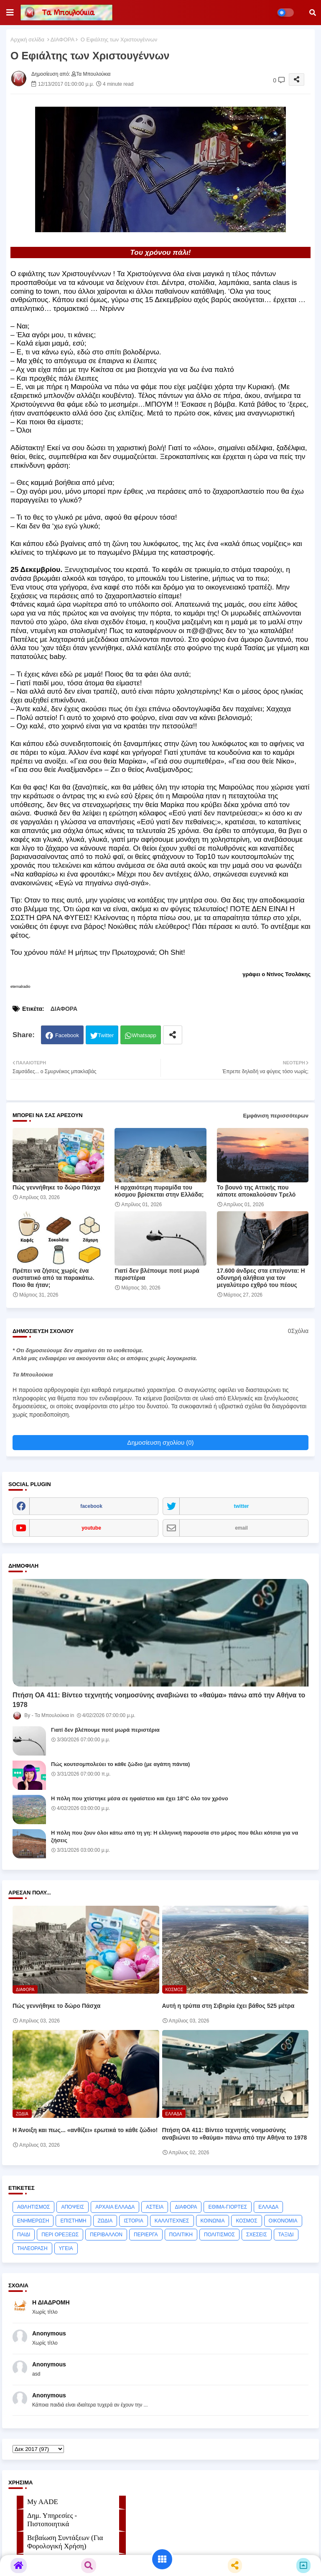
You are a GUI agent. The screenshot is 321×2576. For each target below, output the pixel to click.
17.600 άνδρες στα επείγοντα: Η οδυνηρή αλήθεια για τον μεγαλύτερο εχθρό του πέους (261, 1277)
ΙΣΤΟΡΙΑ (133, 2221)
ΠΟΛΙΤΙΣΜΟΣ (219, 2235)
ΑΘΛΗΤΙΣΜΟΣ (33, 2207)
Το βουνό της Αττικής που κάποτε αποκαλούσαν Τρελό (256, 1191)
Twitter (106, 1035)
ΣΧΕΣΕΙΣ (256, 2235)
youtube (91, 1528)
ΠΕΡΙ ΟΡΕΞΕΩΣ (60, 2235)
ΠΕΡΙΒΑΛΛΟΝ (106, 2235)
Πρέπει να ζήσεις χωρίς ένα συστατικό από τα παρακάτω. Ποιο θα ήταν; (53, 1277)
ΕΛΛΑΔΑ (268, 2207)
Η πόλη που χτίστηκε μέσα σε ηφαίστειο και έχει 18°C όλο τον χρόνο (139, 1798)
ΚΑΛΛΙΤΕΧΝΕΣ (172, 2221)
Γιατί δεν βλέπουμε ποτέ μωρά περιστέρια (157, 1274)
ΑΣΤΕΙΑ (154, 2207)
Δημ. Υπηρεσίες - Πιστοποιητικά (52, 2520)
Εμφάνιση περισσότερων (275, 1115)
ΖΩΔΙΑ (105, 2221)
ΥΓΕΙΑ (66, 2248)
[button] (312, 12)
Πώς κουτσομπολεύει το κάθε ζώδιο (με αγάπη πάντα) (120, 1764)
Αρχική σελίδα (27, 39)
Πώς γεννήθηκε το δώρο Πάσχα (56, 1187)
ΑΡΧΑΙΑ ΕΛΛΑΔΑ (115, 2207)
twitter (241, 1506)
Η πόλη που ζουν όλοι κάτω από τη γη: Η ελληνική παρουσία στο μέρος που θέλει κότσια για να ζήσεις (174, 1836)
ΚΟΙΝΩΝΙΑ (213, 2221)
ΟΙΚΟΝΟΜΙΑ (283, 2221)
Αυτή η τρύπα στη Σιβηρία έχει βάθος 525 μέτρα (228, 2005)
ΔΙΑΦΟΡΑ (62, 39)
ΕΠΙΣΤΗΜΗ (73, 2221)
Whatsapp (144, 1035)
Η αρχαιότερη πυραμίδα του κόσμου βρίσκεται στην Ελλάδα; (159, 1191)
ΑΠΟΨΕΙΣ (72, 2207)
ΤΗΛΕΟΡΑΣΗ (32, 2248)
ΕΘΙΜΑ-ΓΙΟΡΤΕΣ (227, 2207)
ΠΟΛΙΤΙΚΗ (181, 2235)
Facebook (67, 1035)
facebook (91, 1506)
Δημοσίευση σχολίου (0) (160, 1442)
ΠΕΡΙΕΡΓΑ (146, 2235)
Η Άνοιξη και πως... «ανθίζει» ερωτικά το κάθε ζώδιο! (85, 2130)
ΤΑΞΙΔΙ (286, 2235)
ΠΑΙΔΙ (23, 2235)
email (241, 1528)
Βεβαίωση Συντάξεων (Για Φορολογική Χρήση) (65, 2542)
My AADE (42, 2502)
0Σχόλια (298, 1331)
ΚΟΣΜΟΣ (246, 2221)
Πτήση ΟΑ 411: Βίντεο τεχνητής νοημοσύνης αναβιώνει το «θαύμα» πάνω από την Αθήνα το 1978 (159, 1700)
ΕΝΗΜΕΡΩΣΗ (33, 2221)
